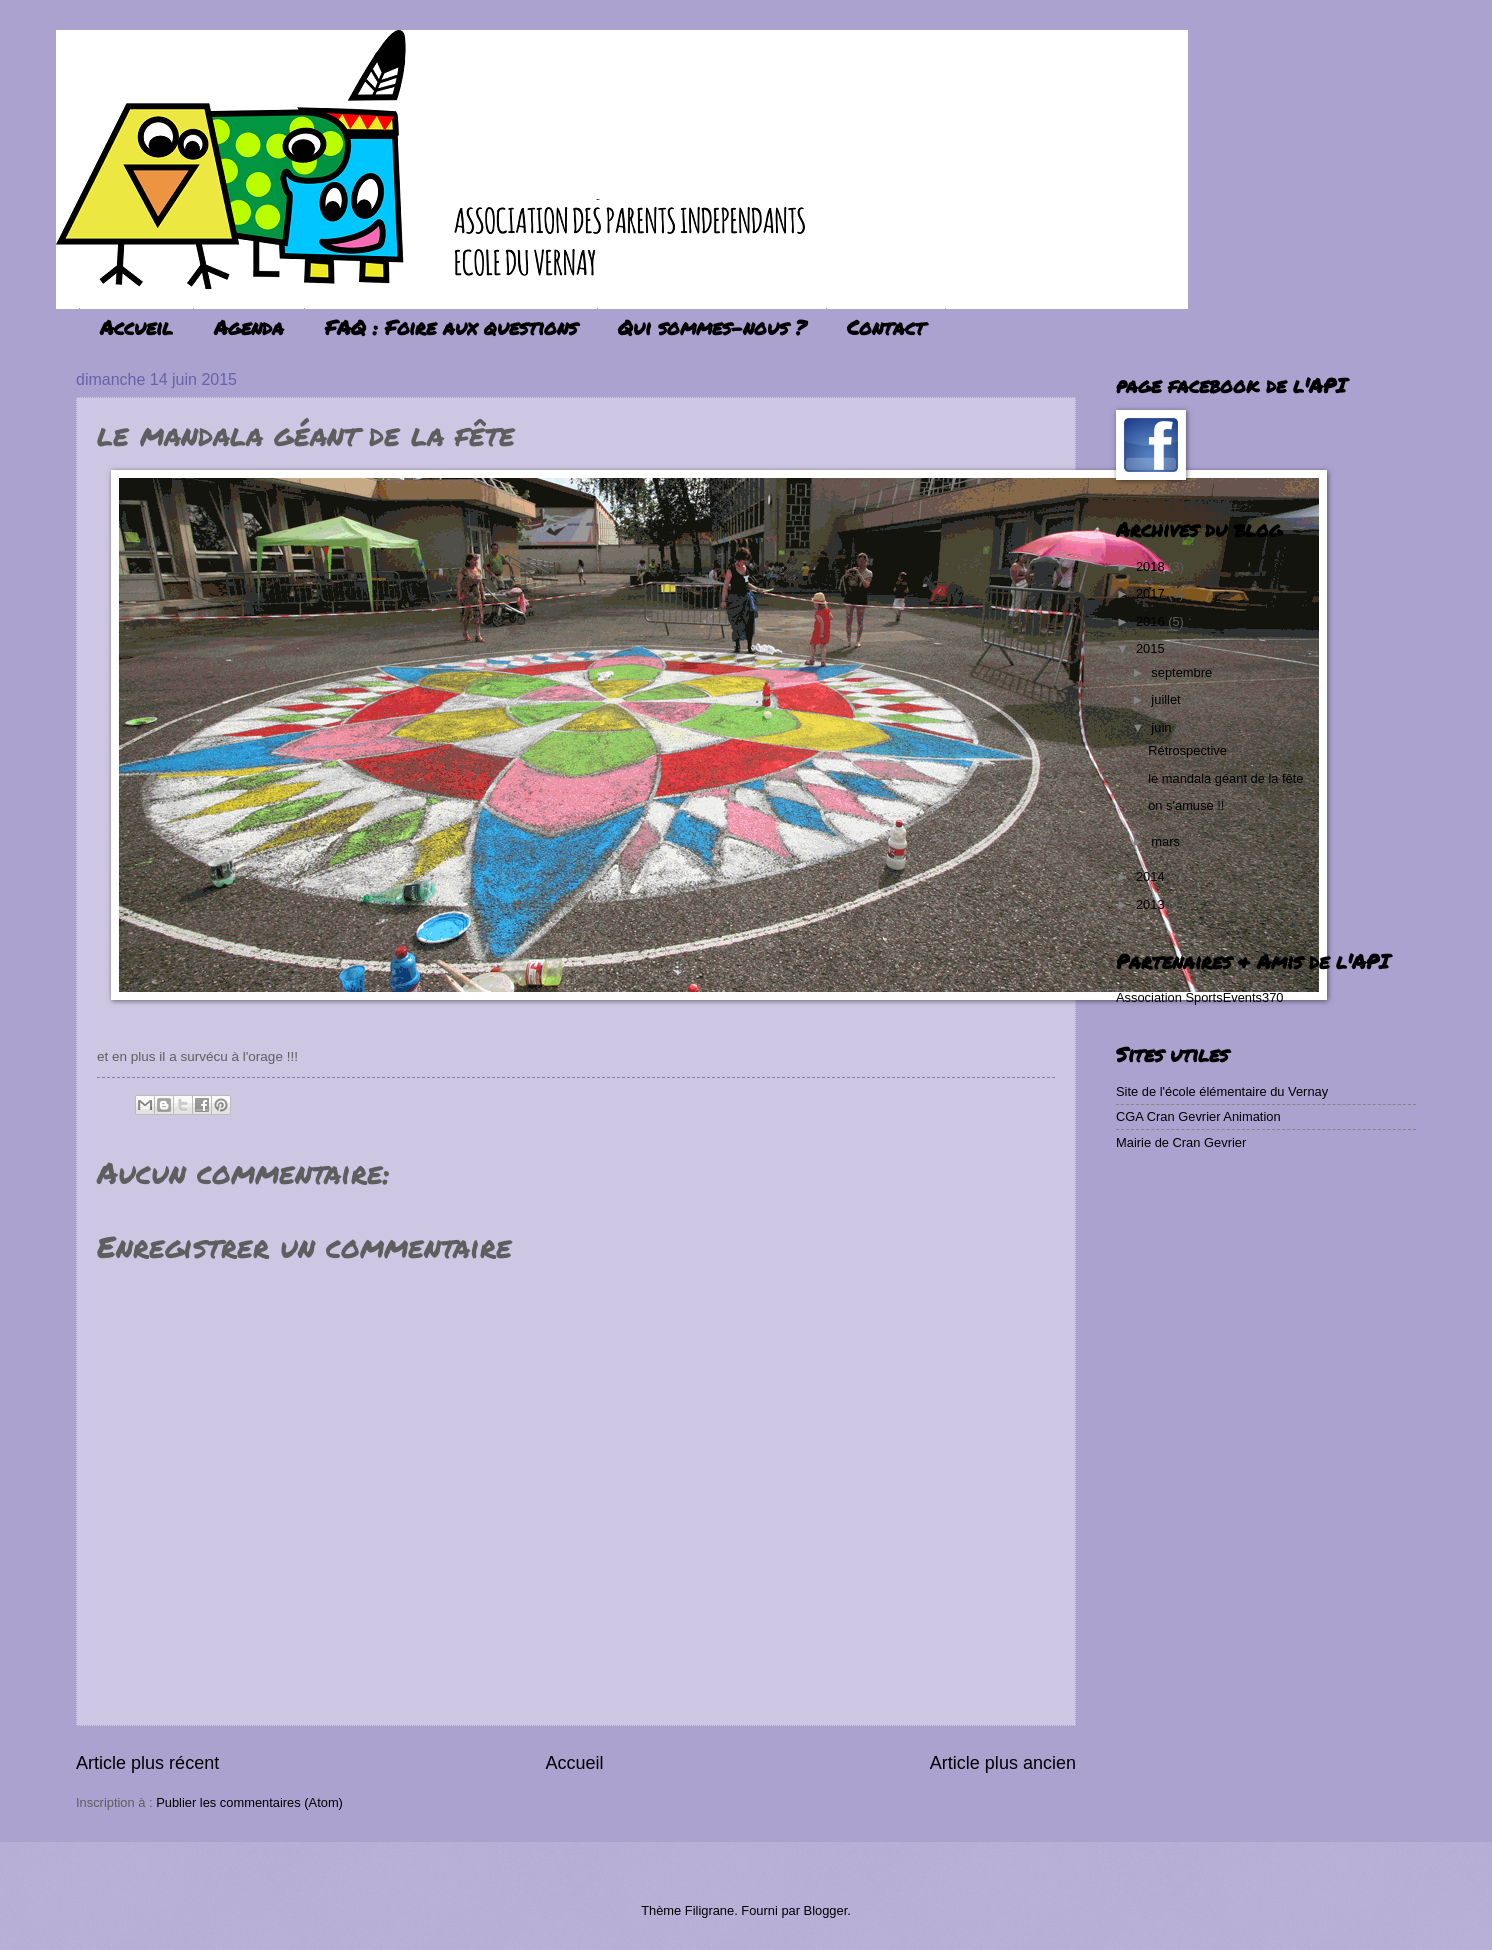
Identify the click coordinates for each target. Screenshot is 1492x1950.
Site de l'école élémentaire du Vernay (1222, 1091)
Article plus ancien (1003, 1763)
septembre (1183, 672)
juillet (1167, 699)
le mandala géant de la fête (1225, 778)
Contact (886, 327)
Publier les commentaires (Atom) (249, 1802)
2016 (1152, 621)
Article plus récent (147, 1763)
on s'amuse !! (1186, 805)
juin (1163, 727)
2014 (1152, 876)
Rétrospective (1187, 750)
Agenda (249, 327)
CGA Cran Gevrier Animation (1198, 1116)
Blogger (826, 1910)
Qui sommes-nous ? (712, 327)
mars (1167, 841)
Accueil (136, 327)
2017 (1152, 593)
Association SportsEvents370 (1199, 997)
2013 (1152, 904)
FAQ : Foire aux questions (451, 327)
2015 (1152, 648)
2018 (1152, 566)
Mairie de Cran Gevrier (1181, 1142)
